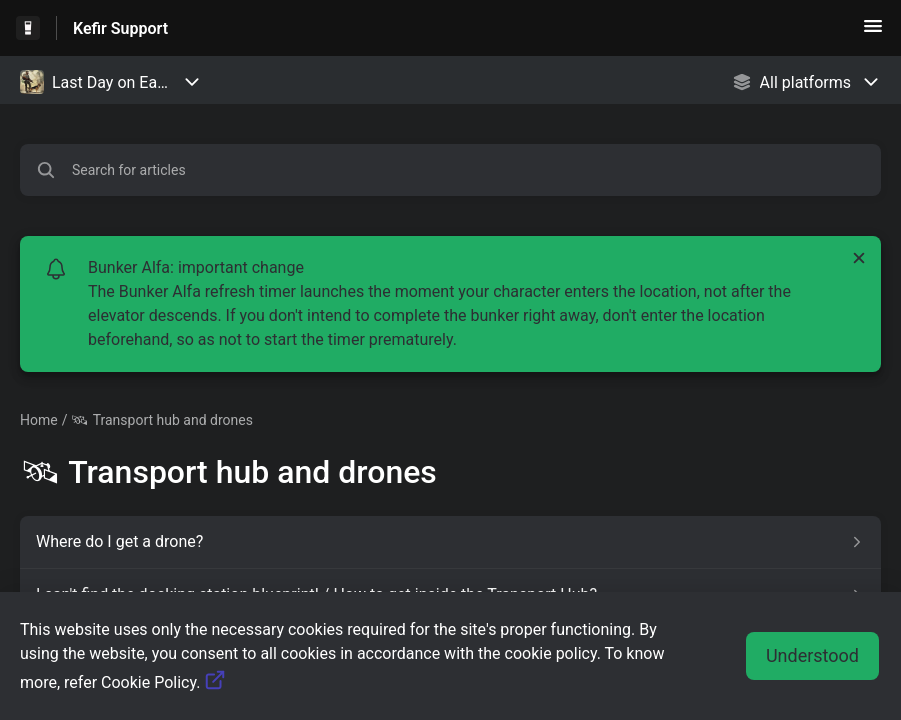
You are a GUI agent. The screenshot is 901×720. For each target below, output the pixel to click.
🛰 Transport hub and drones (161, 420)
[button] (873, 32)
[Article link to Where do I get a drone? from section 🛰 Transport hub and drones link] (450, 542)
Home (39, 420)
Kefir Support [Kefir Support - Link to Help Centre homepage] (120, 28)
